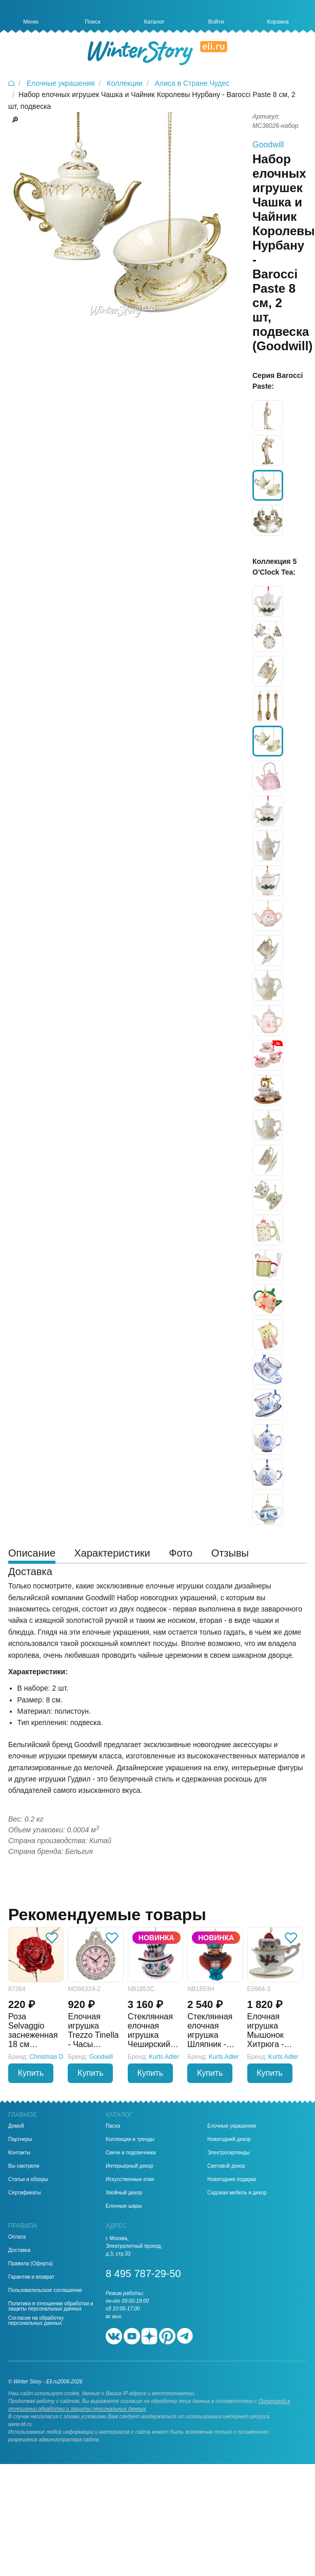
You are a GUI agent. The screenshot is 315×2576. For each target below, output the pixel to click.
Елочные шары (124, 2206)
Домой (16, 2126)
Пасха (113, 2126)
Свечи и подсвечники (131, 2152)
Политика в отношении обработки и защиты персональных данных (50, 2306)
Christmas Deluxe (54, 2056)
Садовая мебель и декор (237, 2192)
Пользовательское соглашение (45, 2290)
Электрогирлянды (228, 2152)
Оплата (17, 2237)
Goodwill (268, 144)
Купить (31, 2073)
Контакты (19, 2152)
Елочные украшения (231, 2126)
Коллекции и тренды (130, 2139)
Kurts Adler (164, 2056)
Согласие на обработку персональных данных (36, 2321)
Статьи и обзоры (28, 2179)
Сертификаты (24, 2192)
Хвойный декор (124, 2192)
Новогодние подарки (231, 2179)
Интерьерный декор (129, 2166)
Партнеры (20, 2139)
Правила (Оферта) (30, 2263)
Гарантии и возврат (31, 2277)
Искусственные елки (130, 2179)
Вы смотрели (24, 2166)
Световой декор (226, 2166)
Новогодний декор (229, 2139)
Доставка (19, 2250)
